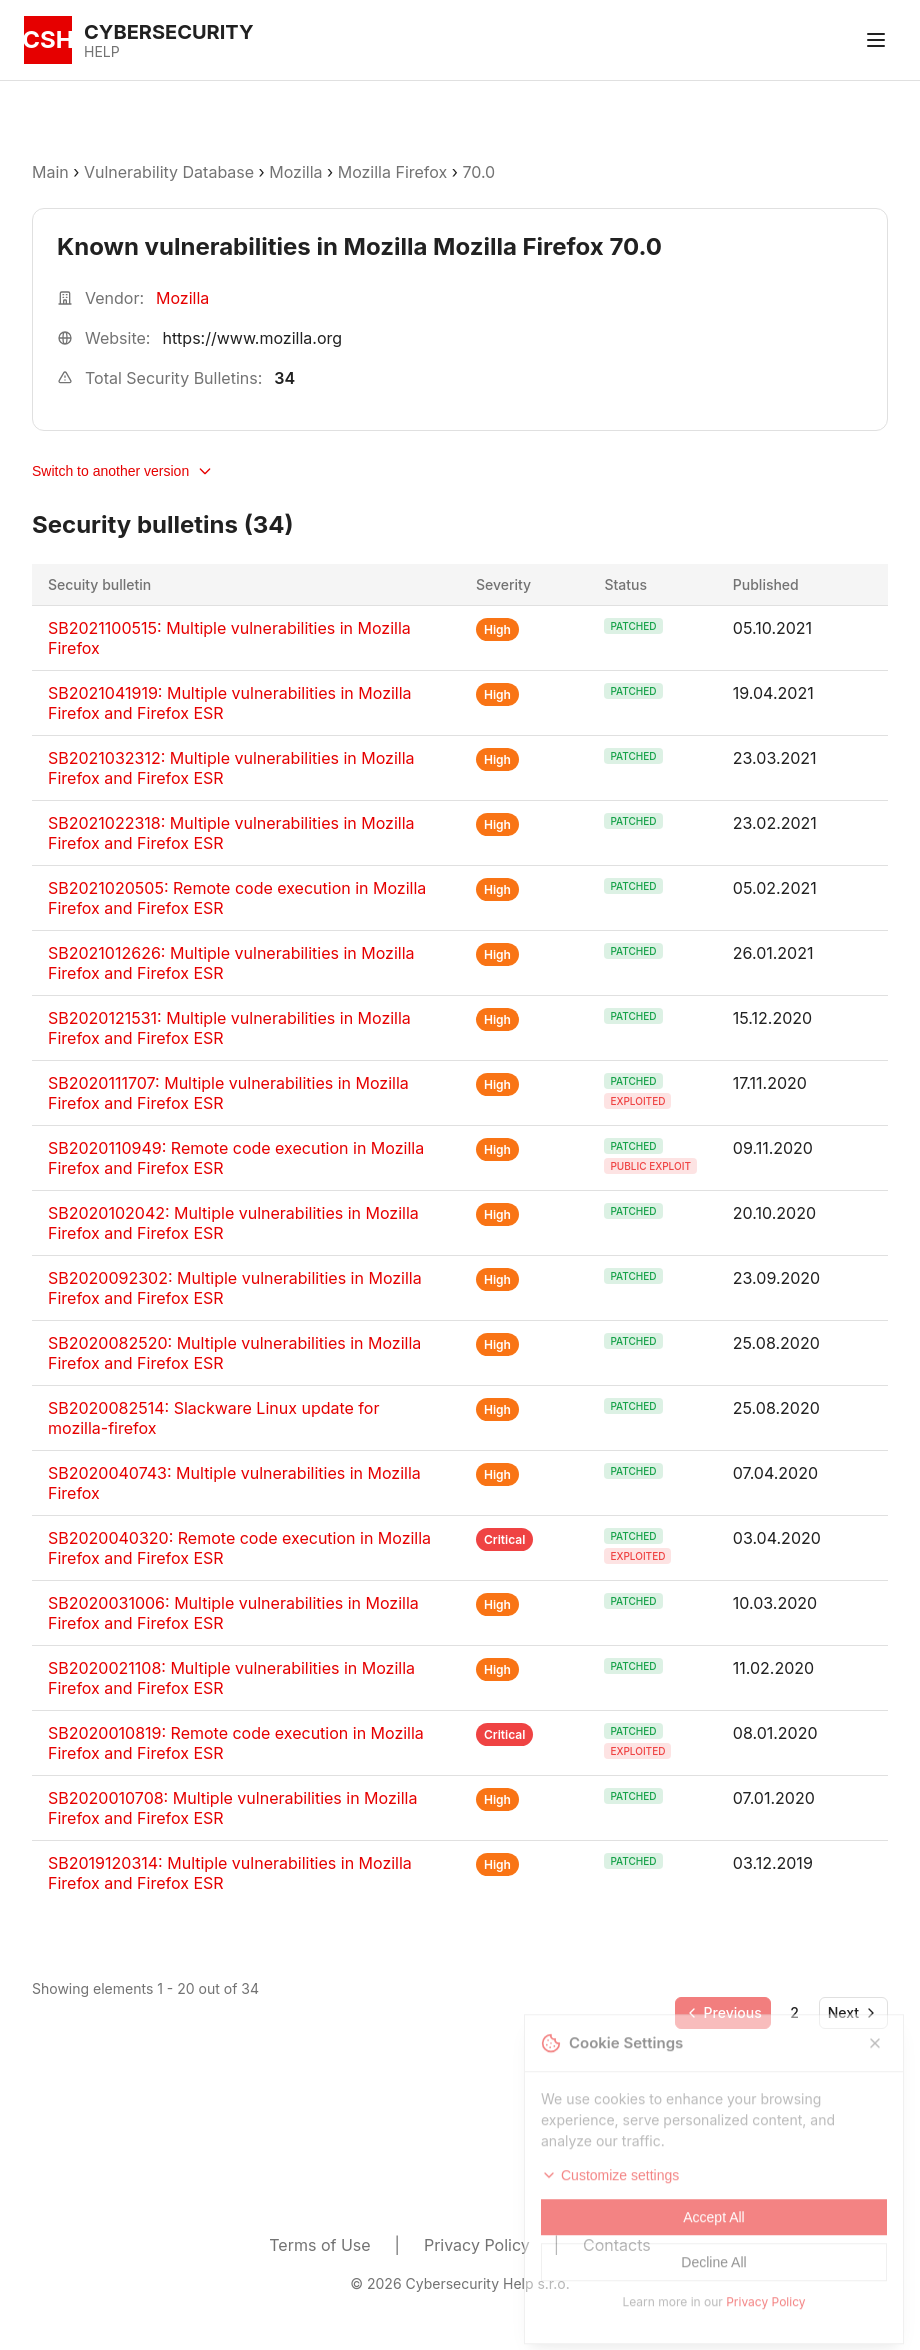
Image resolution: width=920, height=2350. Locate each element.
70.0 (478, 172)
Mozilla (295, 172)
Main (50, 172)
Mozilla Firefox (393, 172)
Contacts (617, 2245)
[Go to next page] (853, 2013)
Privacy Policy (477, 2245)
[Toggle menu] (876, 40)
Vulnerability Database (169, 172)
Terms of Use (319, 2245)
